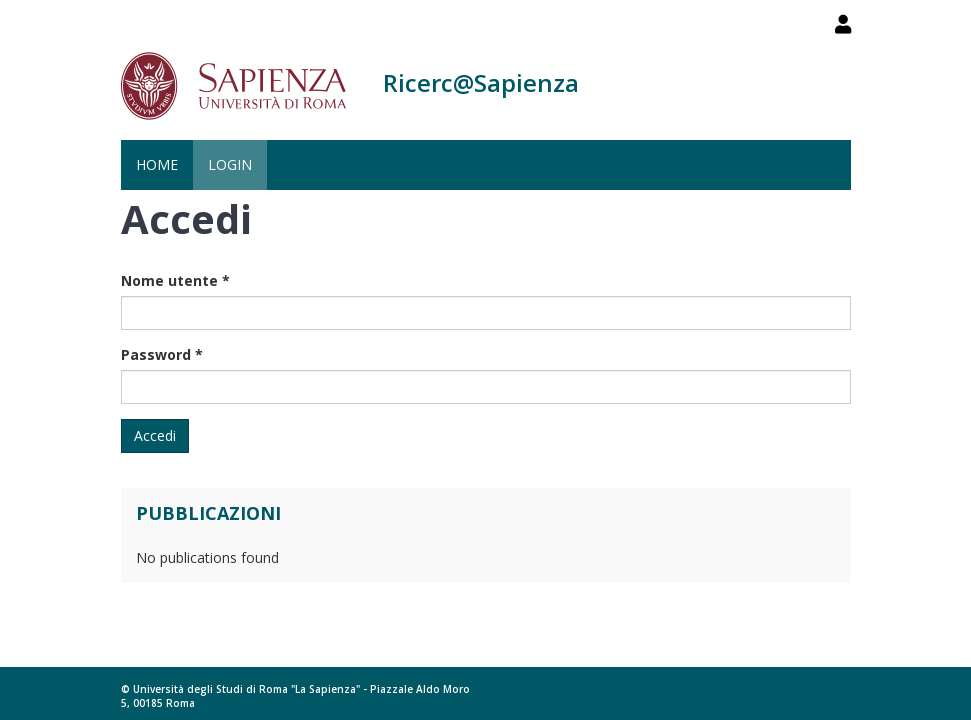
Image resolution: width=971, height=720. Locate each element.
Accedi (155, 435)
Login (230, 164)
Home (157, 164)
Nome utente (175, 280)
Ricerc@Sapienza (481, 82)
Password (162, 354)
